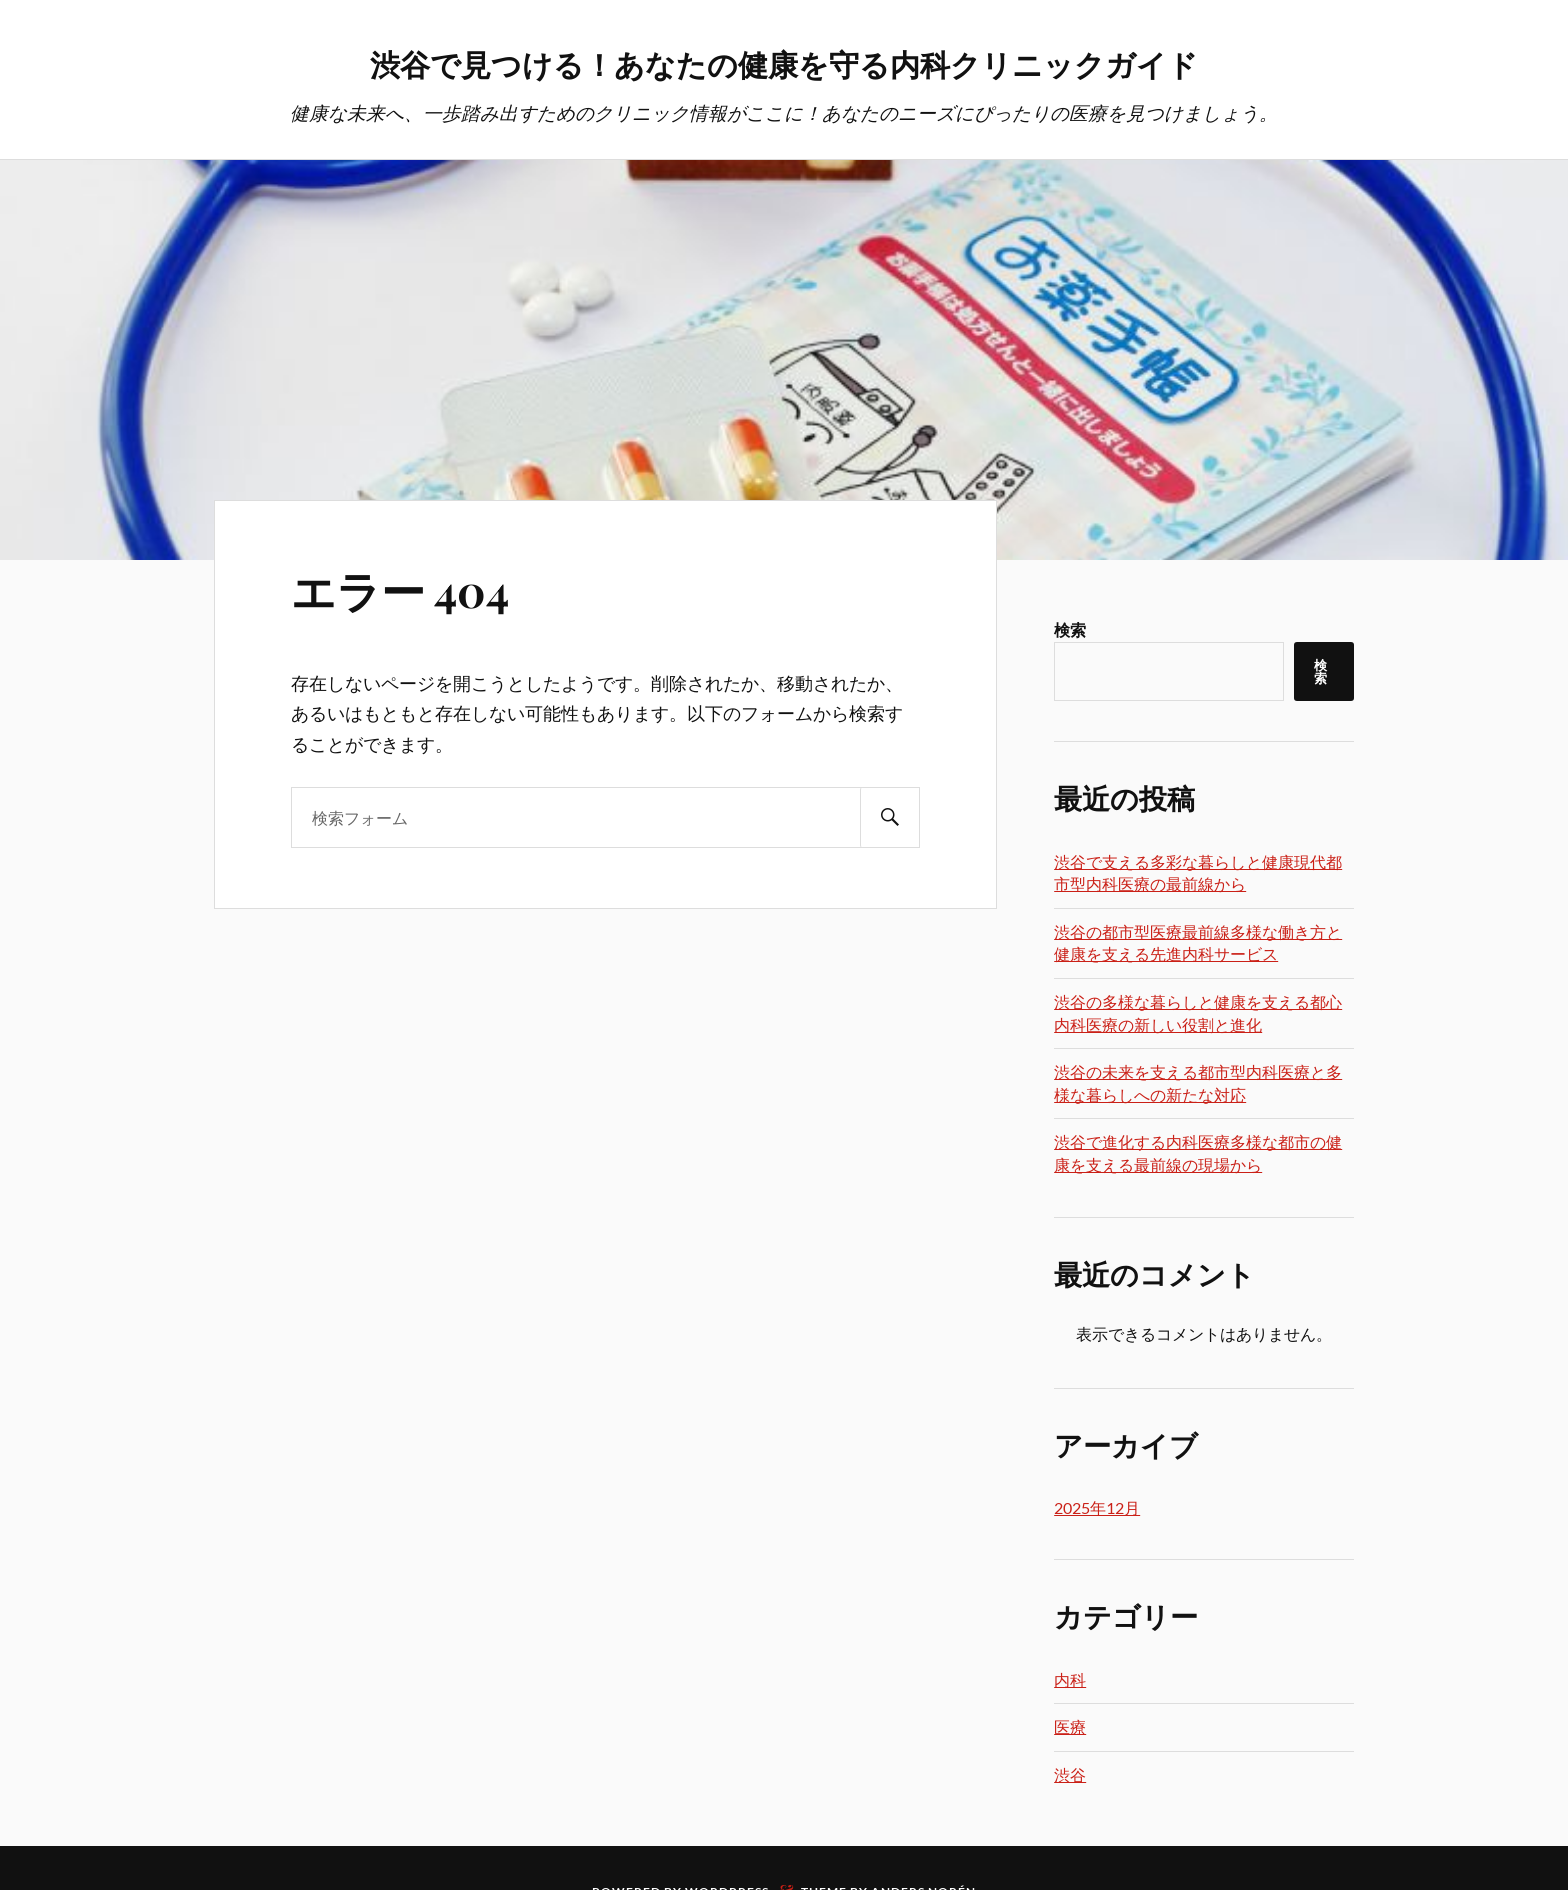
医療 (1070, 1728)
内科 (1070, 1681)
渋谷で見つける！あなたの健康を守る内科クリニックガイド (784, 60)
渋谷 (1070, 1776)
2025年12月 (1097, 1509)
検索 (1070, 631)
